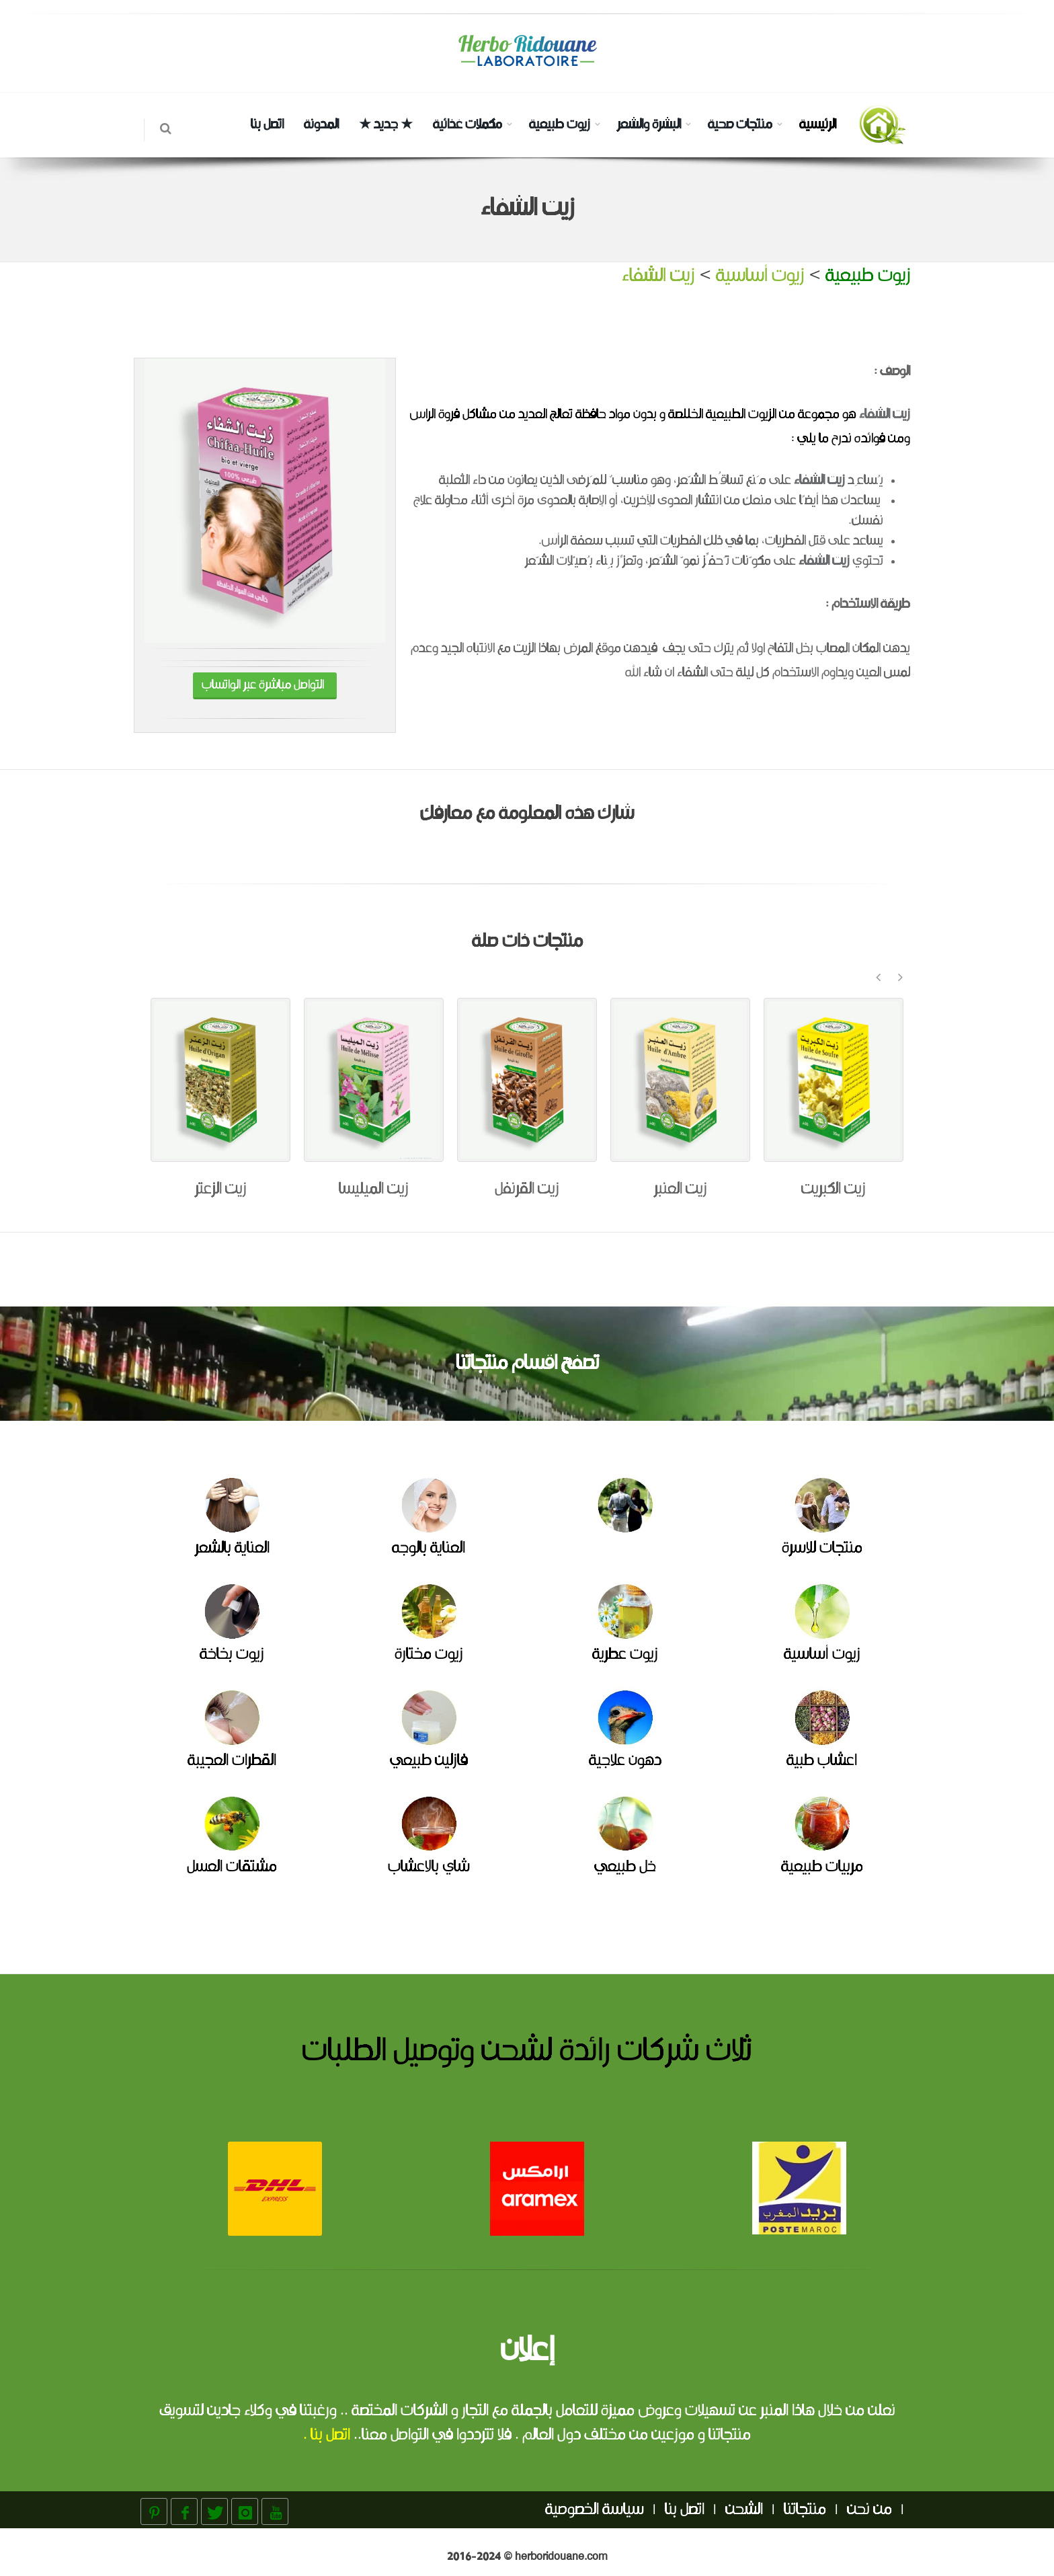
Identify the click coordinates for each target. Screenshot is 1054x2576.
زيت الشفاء (658, 276)
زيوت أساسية (760, 276)
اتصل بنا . (326, 2435)
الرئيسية (817, 125)
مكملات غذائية (467, 125)
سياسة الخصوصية (594, 2510)
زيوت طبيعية (559, 125)
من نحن (869, 2510)
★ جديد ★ (386, 125)
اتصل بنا (267, 125)
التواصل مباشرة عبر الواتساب (265, 685)
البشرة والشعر (649, 125)
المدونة (321, 125)
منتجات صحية (740, 125)
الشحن (744, 2510)
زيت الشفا (827, 561)
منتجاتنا (805, 2510)
